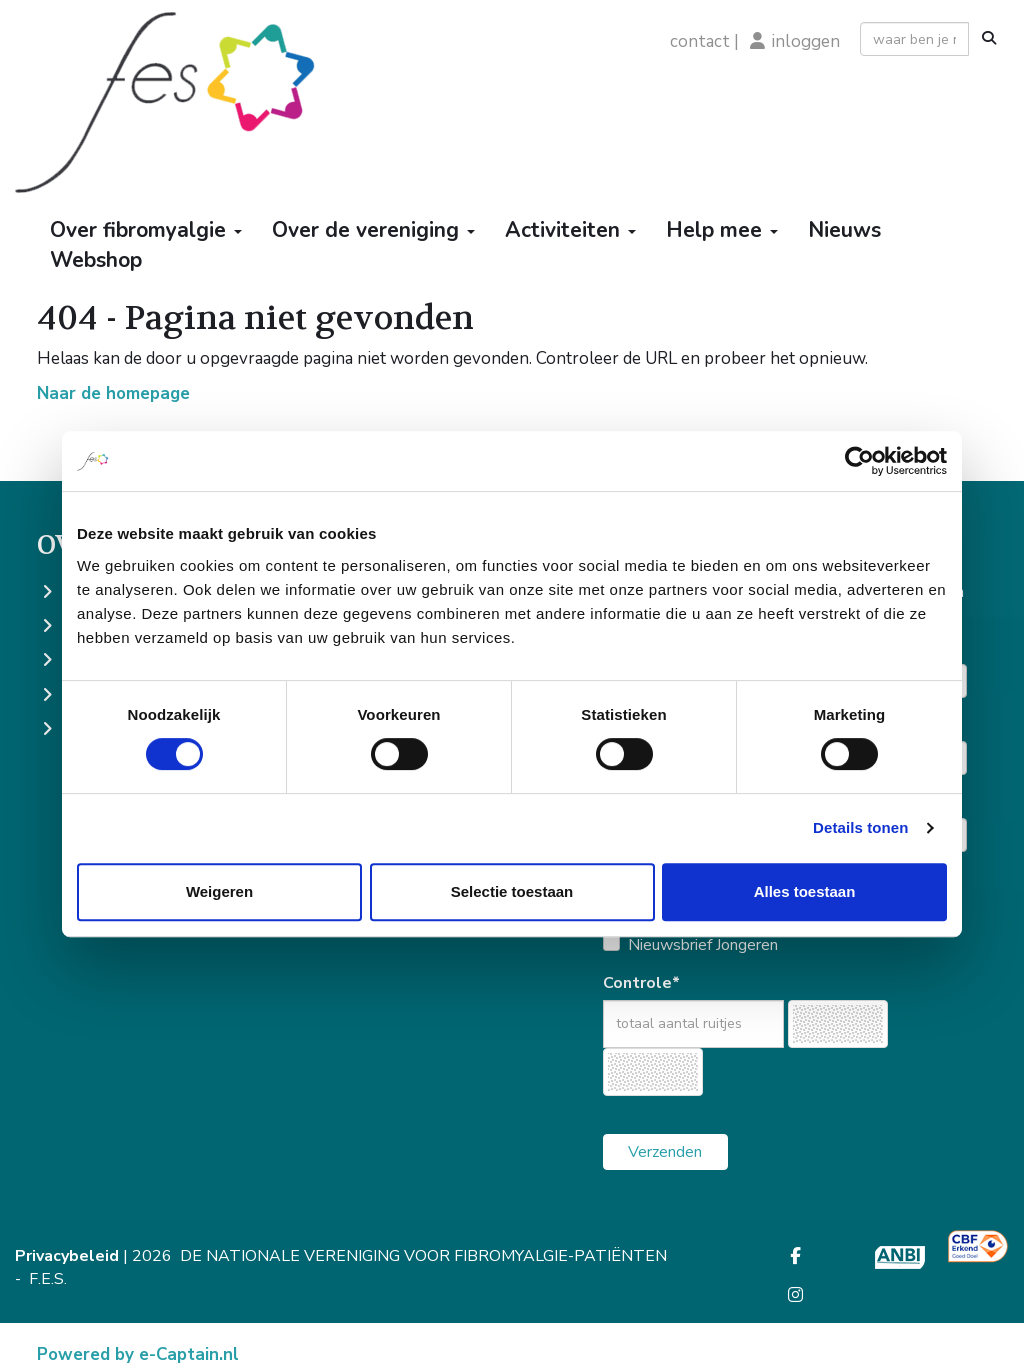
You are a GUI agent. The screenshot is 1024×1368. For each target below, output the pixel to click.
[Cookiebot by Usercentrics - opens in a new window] (859, 461)
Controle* (641, 983)
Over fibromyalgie (146, 230)
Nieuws (844, 230)
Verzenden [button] (665, 1152)
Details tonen (860, 827)
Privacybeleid (67, 1256)
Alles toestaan (805, 891)
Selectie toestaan (512, 891)
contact (700, 41)
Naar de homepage (113, 393)
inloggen (806, 41)
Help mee (722, 230)
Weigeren (219, 891)
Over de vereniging (373, 230)
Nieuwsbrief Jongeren (703, 945)
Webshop (96, 260)
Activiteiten (570, 230)
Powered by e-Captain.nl (138, 1354)
